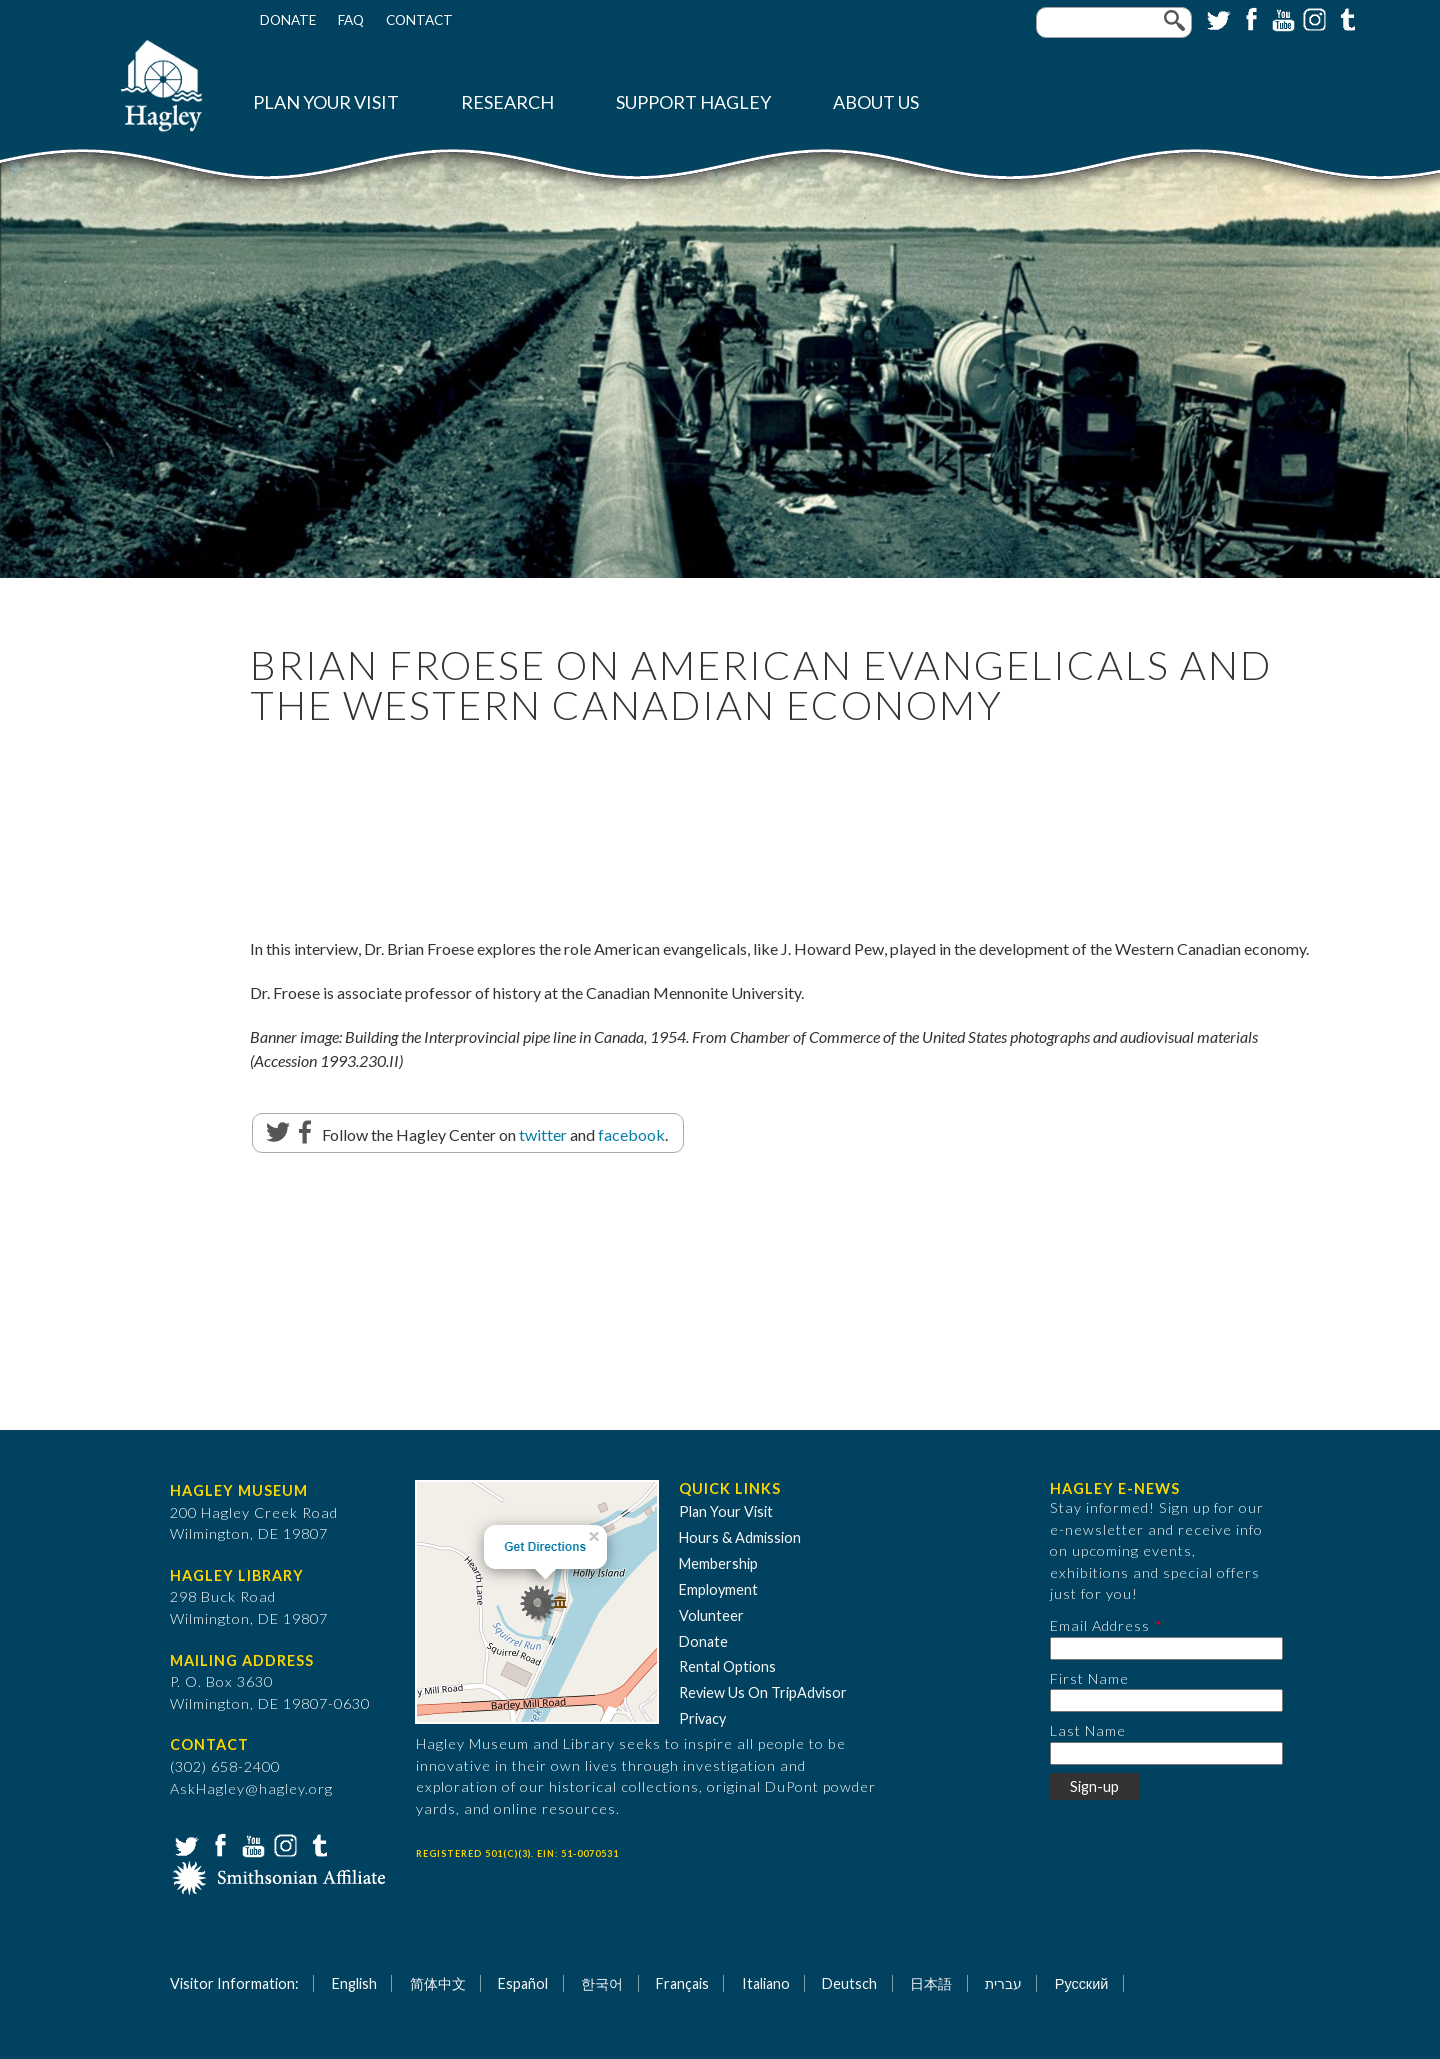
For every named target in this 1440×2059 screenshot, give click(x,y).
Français (682, 1983)
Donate (288, 20)
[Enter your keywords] (1114, 22)
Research (507, 102)
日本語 (931, 1983)
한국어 (602, 1983)
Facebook (1249, 18)
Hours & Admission (740, 1537)
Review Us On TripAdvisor (763, 1692)
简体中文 (438, 1983)
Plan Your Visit (326, 102)
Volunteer (711, 1615)
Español (523, 1983)
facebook (631, 1134)
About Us (876, 102)
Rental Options (727, 1666)
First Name (1089, 1678)
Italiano (766, 1983)
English (354, 1983)
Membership (718, 1563)
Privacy (702, 1718)
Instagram (1313, 18)
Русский (1081, 1983)
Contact (419, 20)
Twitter (1217, 18)
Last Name (1088, 1730)
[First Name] (1166, 1700)
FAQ (351, 20)
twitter (543, 1134)
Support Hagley (693, 102)
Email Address (1100, 1625)
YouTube (1281, 18)
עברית (1003, 1983)
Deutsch (849, 1983)
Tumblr (1345, 18)
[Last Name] (1166, 1753)
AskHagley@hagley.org (251, 1788)
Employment (718, 1589)
